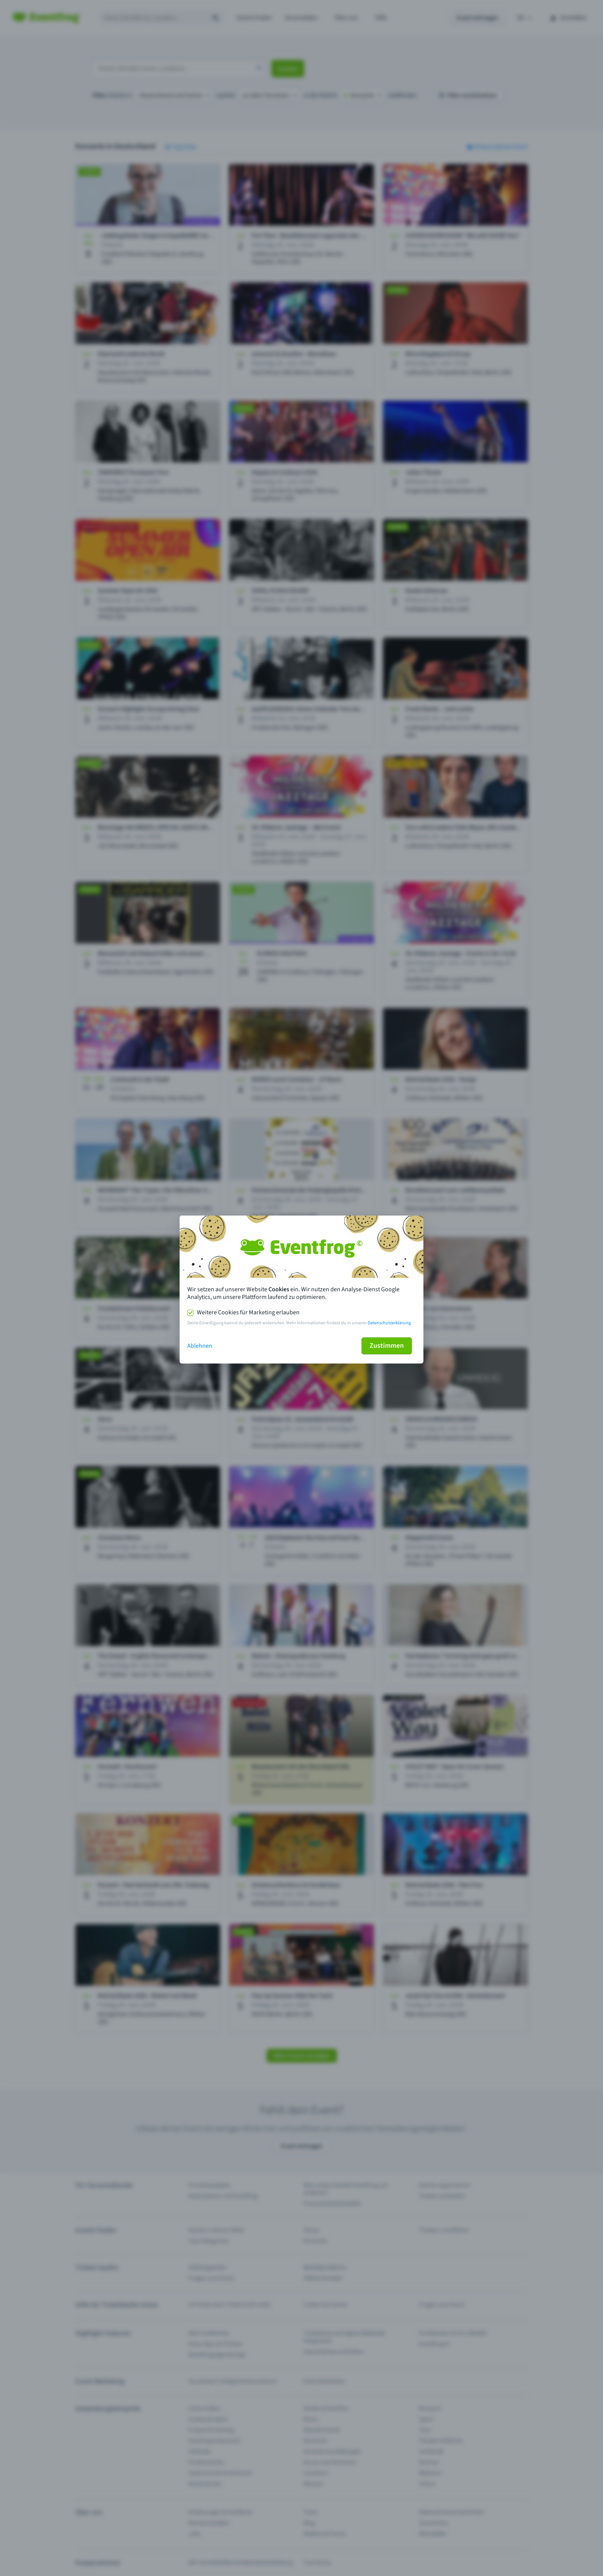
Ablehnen (199, 1346)
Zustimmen (387, 1345)
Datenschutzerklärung (389, 1323)
